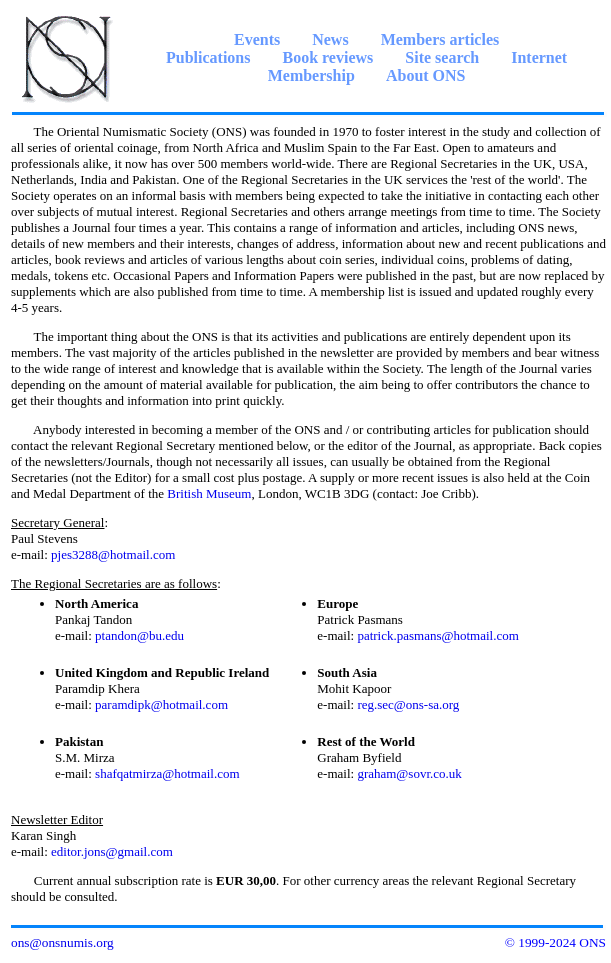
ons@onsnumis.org (62, 942)
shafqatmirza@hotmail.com (167, 773)
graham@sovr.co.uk (409, 773)
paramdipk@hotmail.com (161, 704)
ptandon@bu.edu (139, 635)
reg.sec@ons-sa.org (408, 704)
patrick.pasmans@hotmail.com (437, 635)
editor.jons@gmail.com (112, 851)
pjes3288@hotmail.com (113, 554)
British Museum (209, 493)
